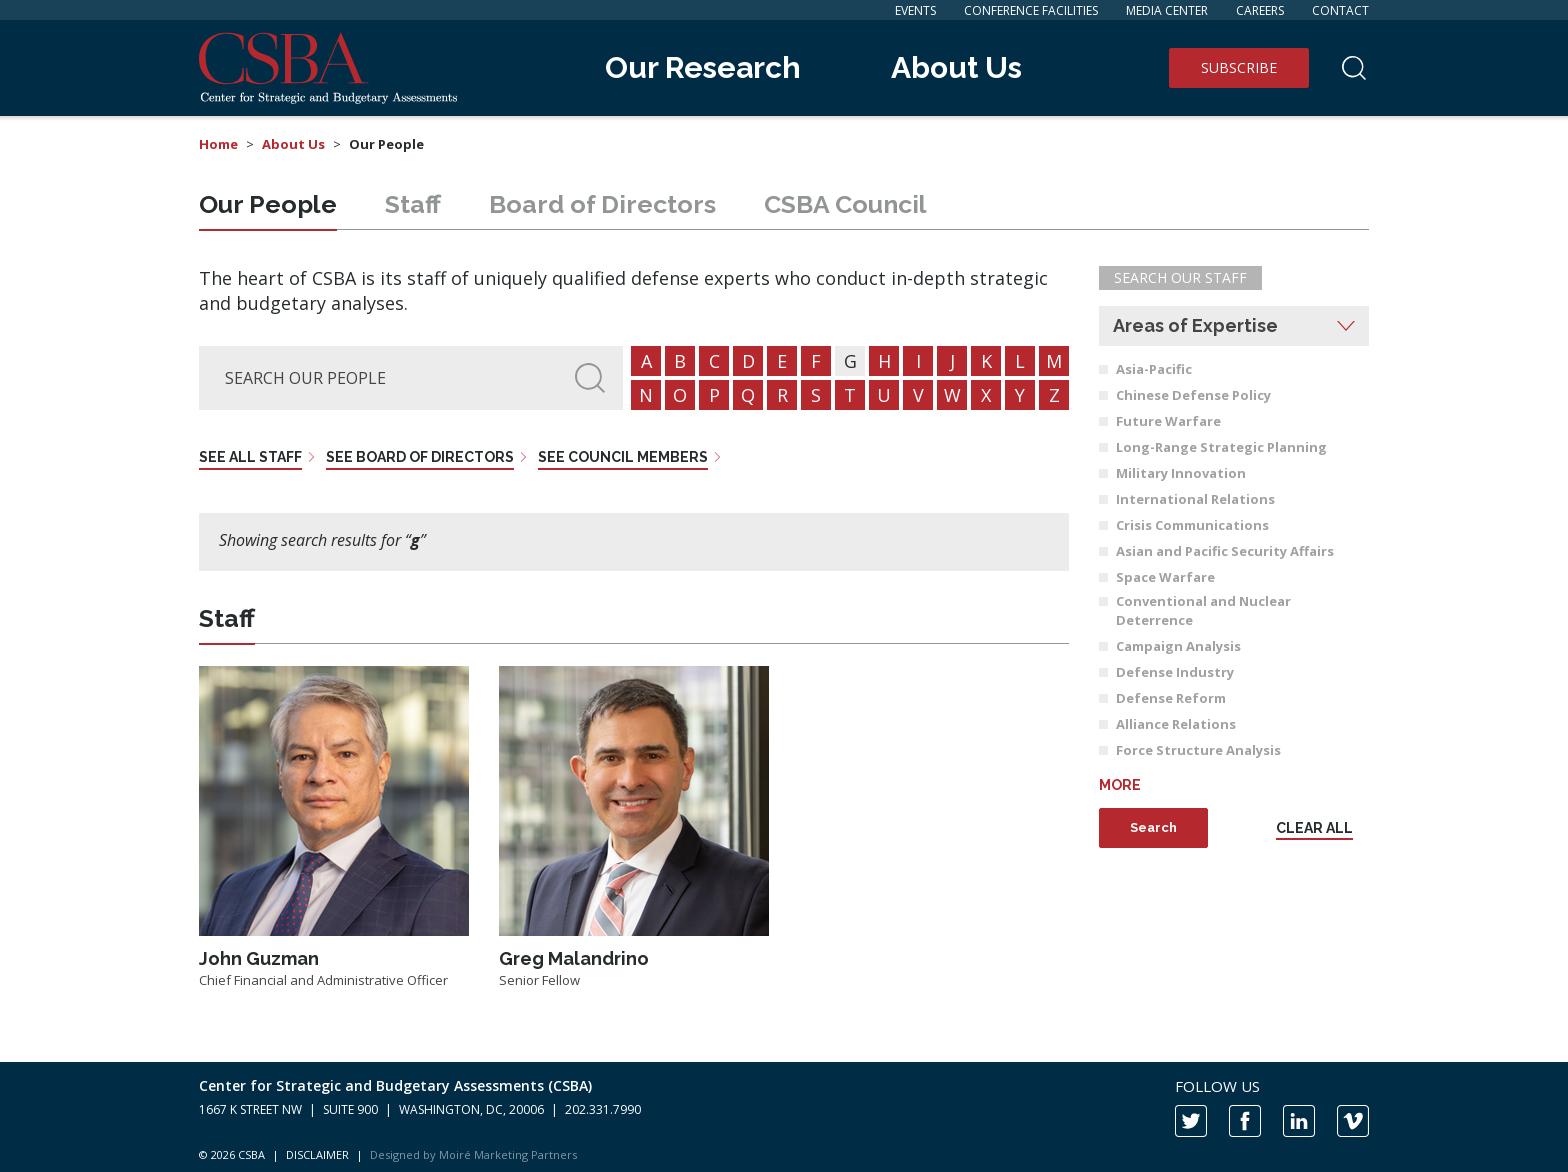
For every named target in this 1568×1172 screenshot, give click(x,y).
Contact (1340, 10)
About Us (956, 67)
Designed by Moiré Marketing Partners (473, 1154)
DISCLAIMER (317, 1154)
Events (915, 10)
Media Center (1167, 10)
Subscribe (1239, 67)
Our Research (703, 67)
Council (845, 204)
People (268, 204)
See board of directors (420, 457)
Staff (413, 204)
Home (218, 144)
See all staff (250, 457)
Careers (1260, 10)
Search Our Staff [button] (1180, 277)
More (1120, 785)
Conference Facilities (1031, 10)
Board (602, 204)
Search (1153, 827)
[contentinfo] (784, 1117)
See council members (623, 457)
